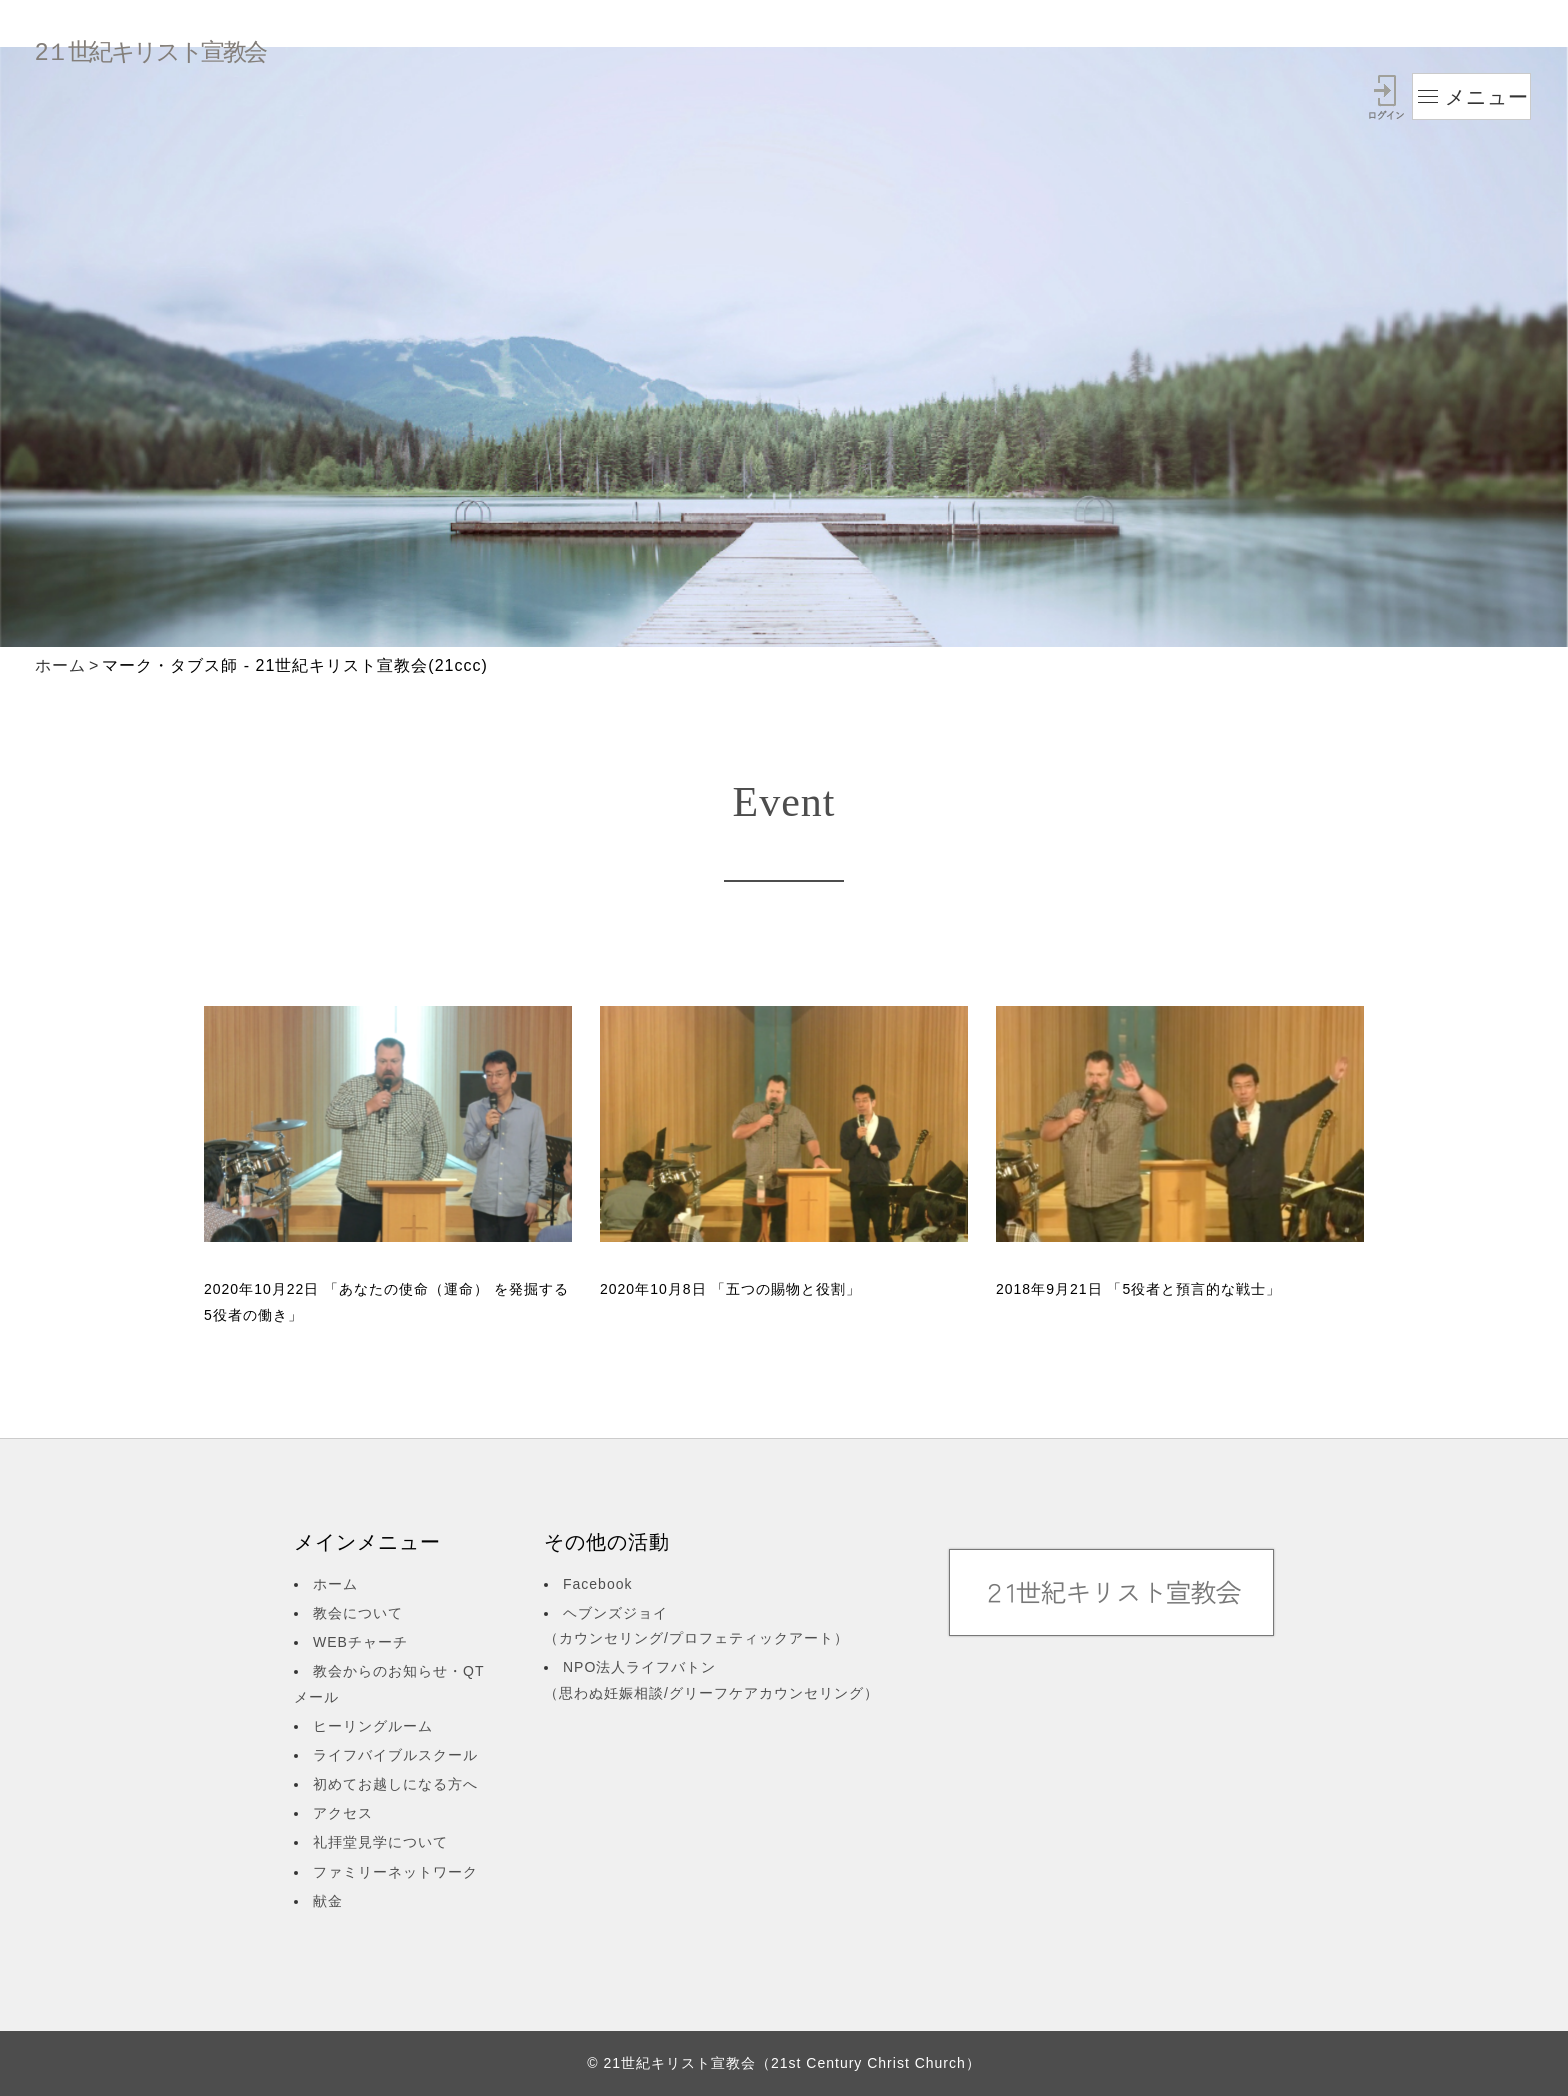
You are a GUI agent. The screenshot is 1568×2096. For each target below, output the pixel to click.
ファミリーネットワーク (395, 1872)
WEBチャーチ (360, 1642)
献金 (328, 1901)
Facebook (597, 1584)
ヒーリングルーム (373, 1726)
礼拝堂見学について (380, 1842)
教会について (358, 1613)
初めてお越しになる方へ (395, 1784)
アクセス (343, 1813)
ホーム (60, 665)
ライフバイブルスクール (395, 1755)
